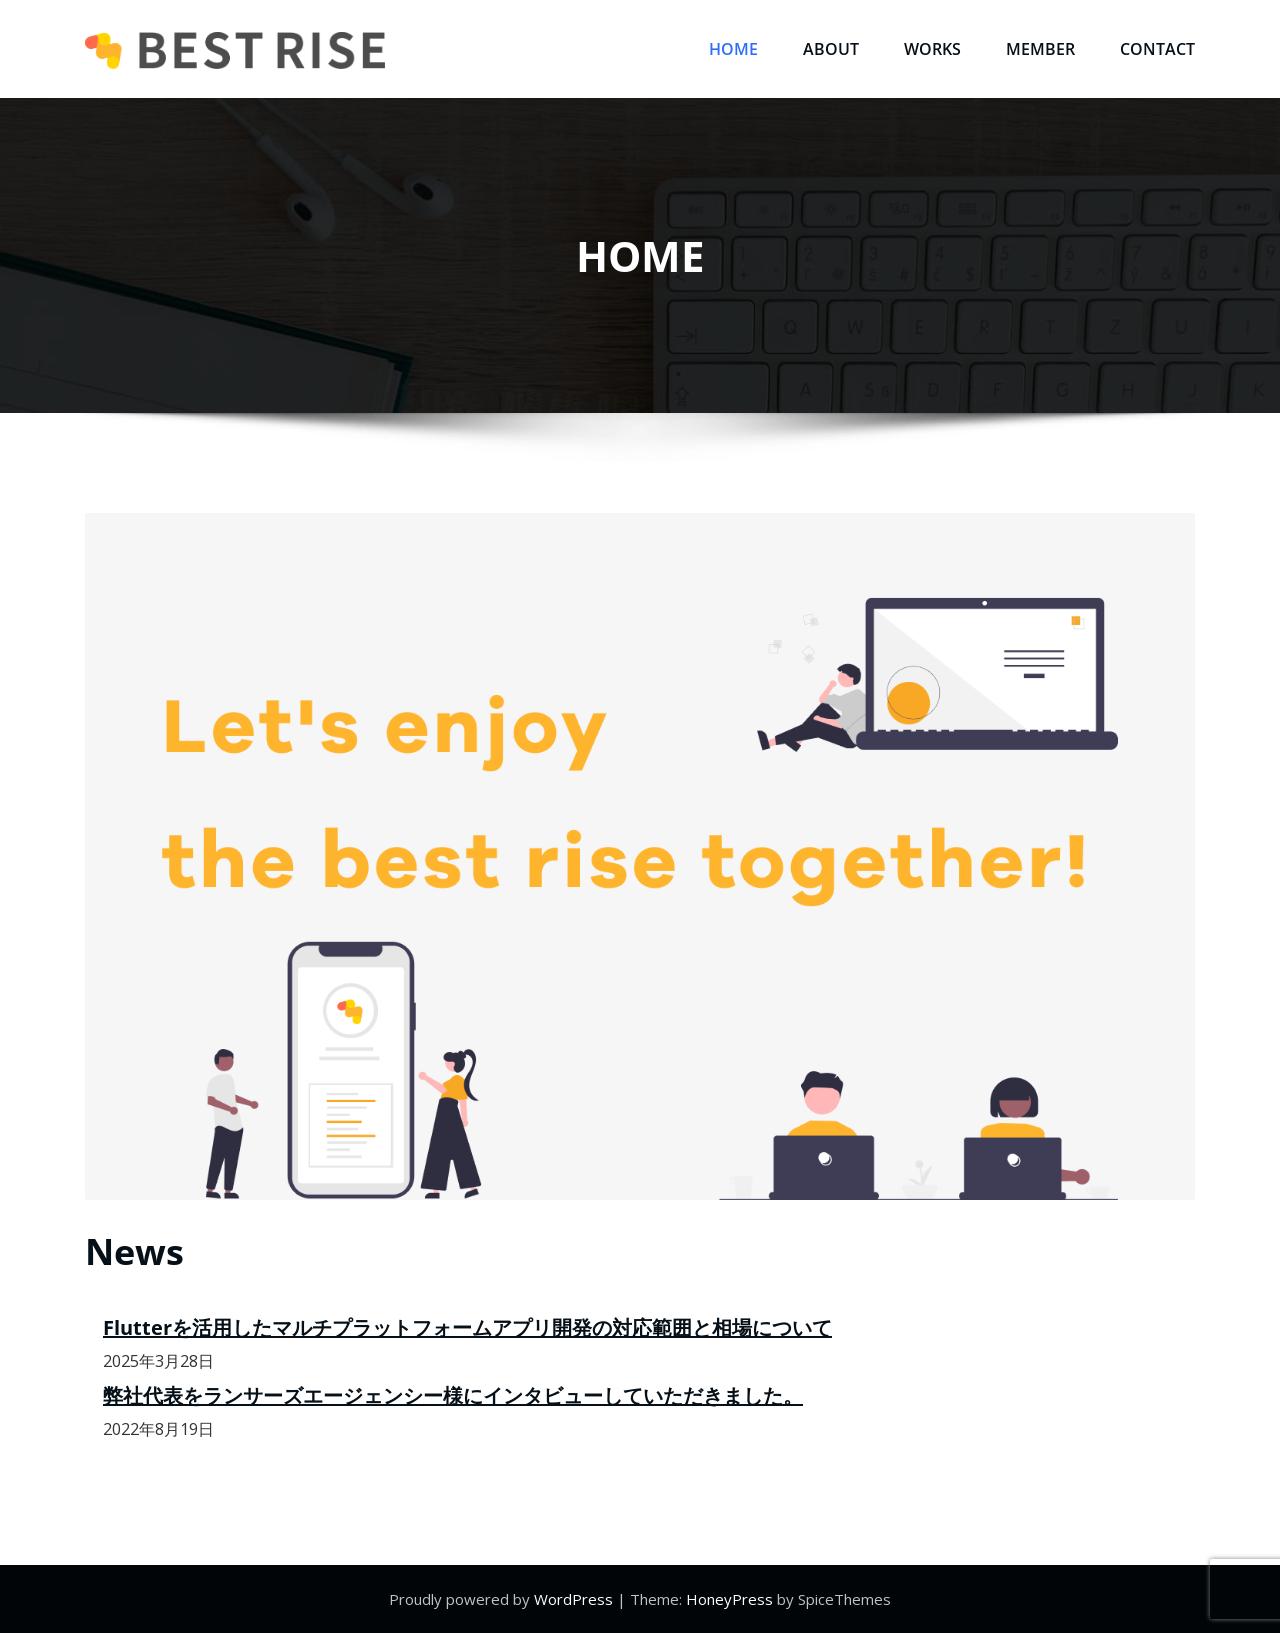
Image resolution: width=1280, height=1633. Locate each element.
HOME (733, 49)
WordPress (573, 1599)
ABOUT (831, 49)
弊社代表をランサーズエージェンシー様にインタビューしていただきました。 (453, 1395)
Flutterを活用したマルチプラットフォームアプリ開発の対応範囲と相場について (467, 1327)
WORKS (932, 49)
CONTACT (1157, 49)
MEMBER (1040, 49)
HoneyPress (729, 1599)
